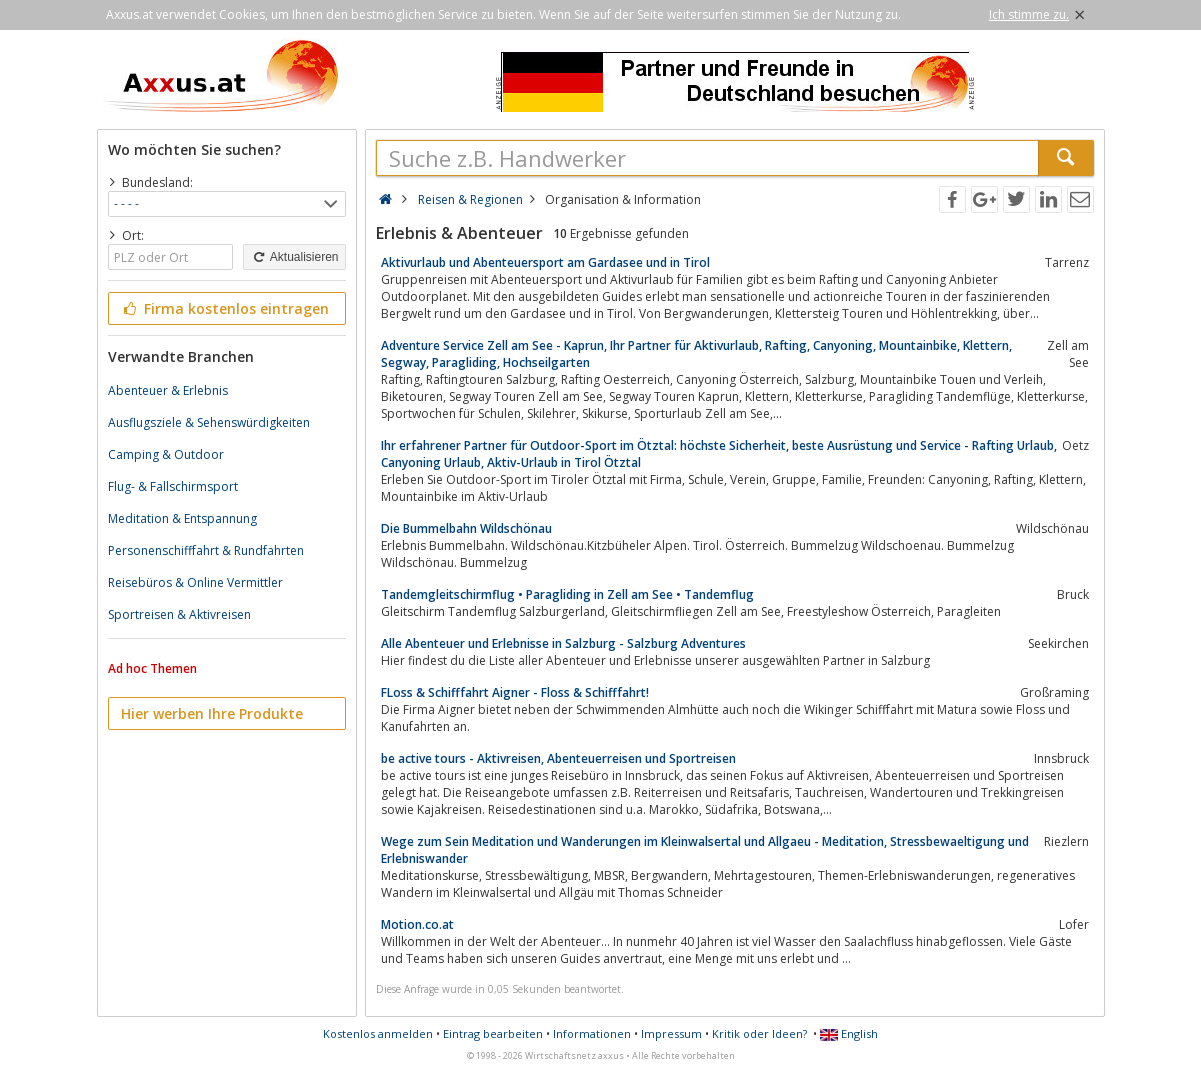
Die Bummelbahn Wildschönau (466, 528)
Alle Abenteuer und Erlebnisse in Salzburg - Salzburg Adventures (563, 643)
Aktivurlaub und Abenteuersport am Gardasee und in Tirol (545, 262)
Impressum (671, 1033)
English (849, 1033)
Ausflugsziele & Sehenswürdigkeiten (209, 422)
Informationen (592, 1033)
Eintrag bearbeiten (493, 1033)
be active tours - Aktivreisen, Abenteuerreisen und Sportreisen (558, 758)
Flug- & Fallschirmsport (173, 486)
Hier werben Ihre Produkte (212, 713)
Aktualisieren (294, 257)
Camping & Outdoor (166, 454)
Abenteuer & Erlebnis (168, 390)
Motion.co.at (417, 924)
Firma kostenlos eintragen (225, 308)
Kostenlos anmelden (378, 1033)
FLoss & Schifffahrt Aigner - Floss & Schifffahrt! (515, 692)
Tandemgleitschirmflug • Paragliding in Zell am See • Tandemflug (567, 594)
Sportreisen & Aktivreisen (179, 614)
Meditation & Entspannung (182, 518)
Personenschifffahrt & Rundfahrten (206, 550)
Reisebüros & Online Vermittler (195, 582)
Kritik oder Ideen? (759, 1033)
